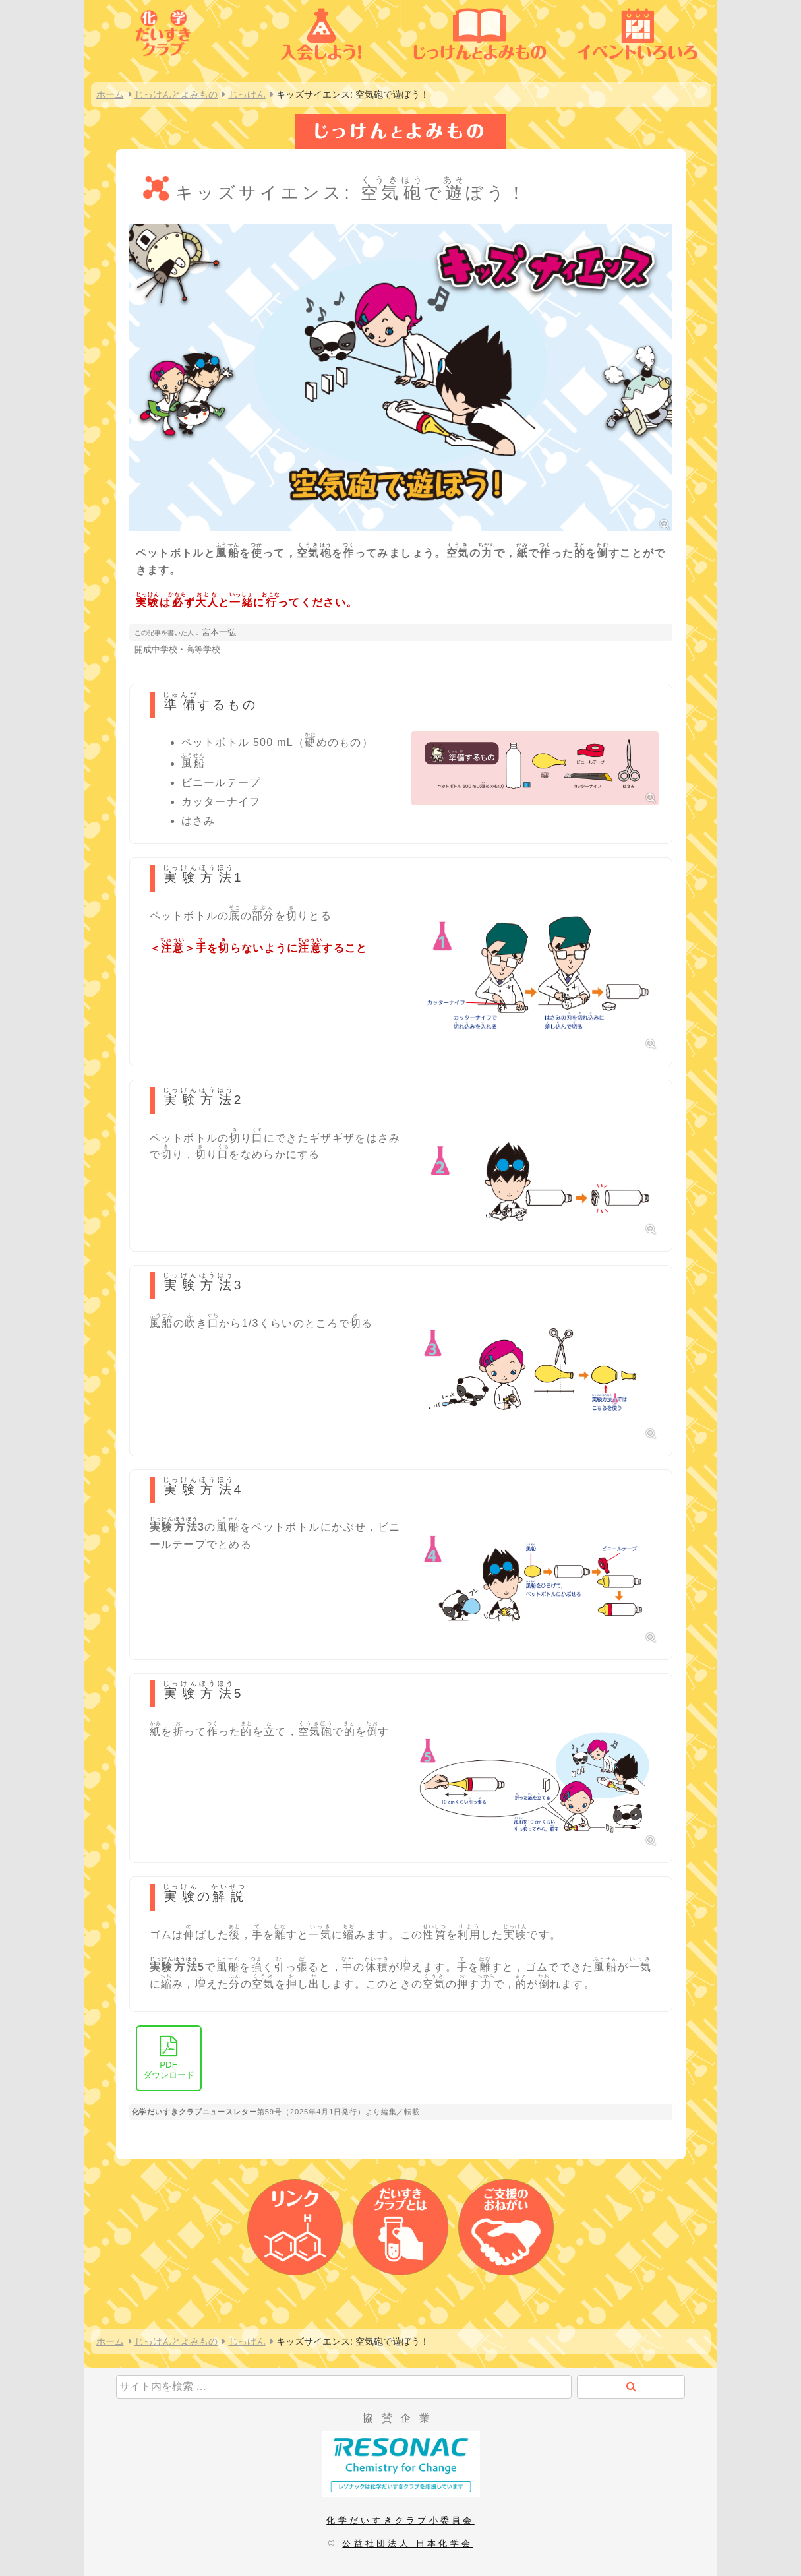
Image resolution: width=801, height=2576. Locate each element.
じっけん (247, 94)
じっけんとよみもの (176, 94)
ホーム (110, 94)
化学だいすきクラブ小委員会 (400, 2520)
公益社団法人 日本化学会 (407, 2543)
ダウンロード (168, 2057)
